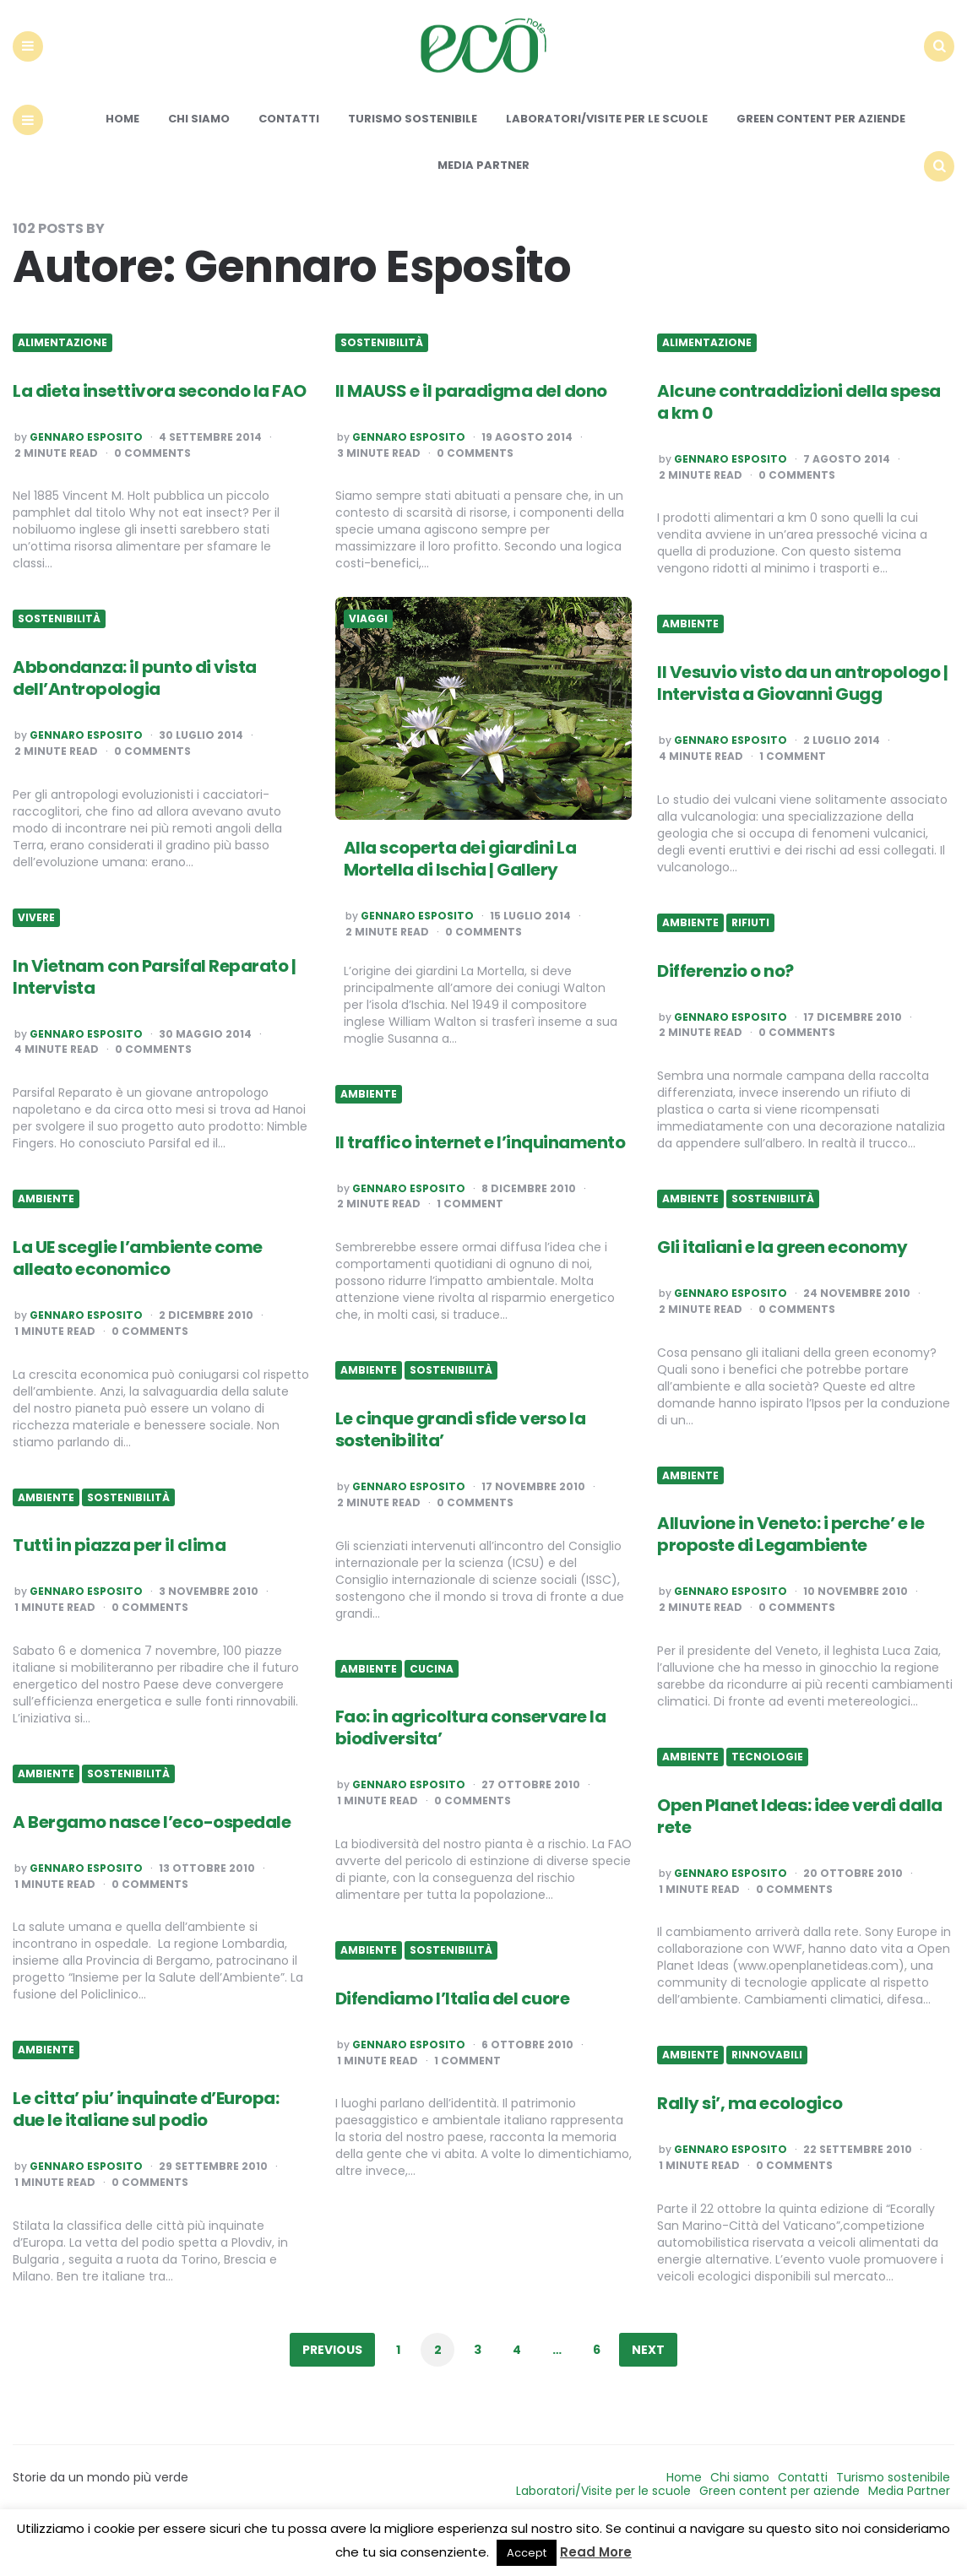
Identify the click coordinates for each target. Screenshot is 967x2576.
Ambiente (690, 664)
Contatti (288, 158)
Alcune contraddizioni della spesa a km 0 (799, 441)
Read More (596, 2552)
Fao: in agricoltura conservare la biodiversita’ (470, 1766)
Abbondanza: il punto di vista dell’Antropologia (135, 717)
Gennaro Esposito (86, 476)
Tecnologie (767, 1796)
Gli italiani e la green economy (782, 1286)
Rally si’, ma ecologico (750, 2142)
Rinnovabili (766, 2095)
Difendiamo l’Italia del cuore (452, 2037)
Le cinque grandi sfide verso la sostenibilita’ (460, 1468)
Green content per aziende (820, 158)
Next (648, 2388)
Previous (332, 2388)
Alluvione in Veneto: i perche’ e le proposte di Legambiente (791, 1574)
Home (122, 158)
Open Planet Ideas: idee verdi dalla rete (800, 1855)
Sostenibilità (381, 382)
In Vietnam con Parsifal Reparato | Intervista (154, 1016)
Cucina (432, 1708)
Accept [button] (526, 2553)
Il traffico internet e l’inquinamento (480, 1181)
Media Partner (483, 204)
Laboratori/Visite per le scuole (607, 158)
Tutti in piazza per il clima (119, 1585)
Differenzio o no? (725, 1010)
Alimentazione (62, 382)
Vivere (36, 957)
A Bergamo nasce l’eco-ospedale (152, 1861)
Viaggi (368, 658)
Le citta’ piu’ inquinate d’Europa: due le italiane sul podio (146, 2148)
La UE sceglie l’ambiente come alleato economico (138, 1297)
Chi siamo (199, 158)
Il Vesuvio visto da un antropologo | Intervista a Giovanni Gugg (802, 722)
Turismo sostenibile (412, 158)
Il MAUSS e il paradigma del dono (471, 430)
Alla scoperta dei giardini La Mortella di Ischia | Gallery (460, 897)
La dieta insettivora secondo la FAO (160, 430)
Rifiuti (750, 962)
